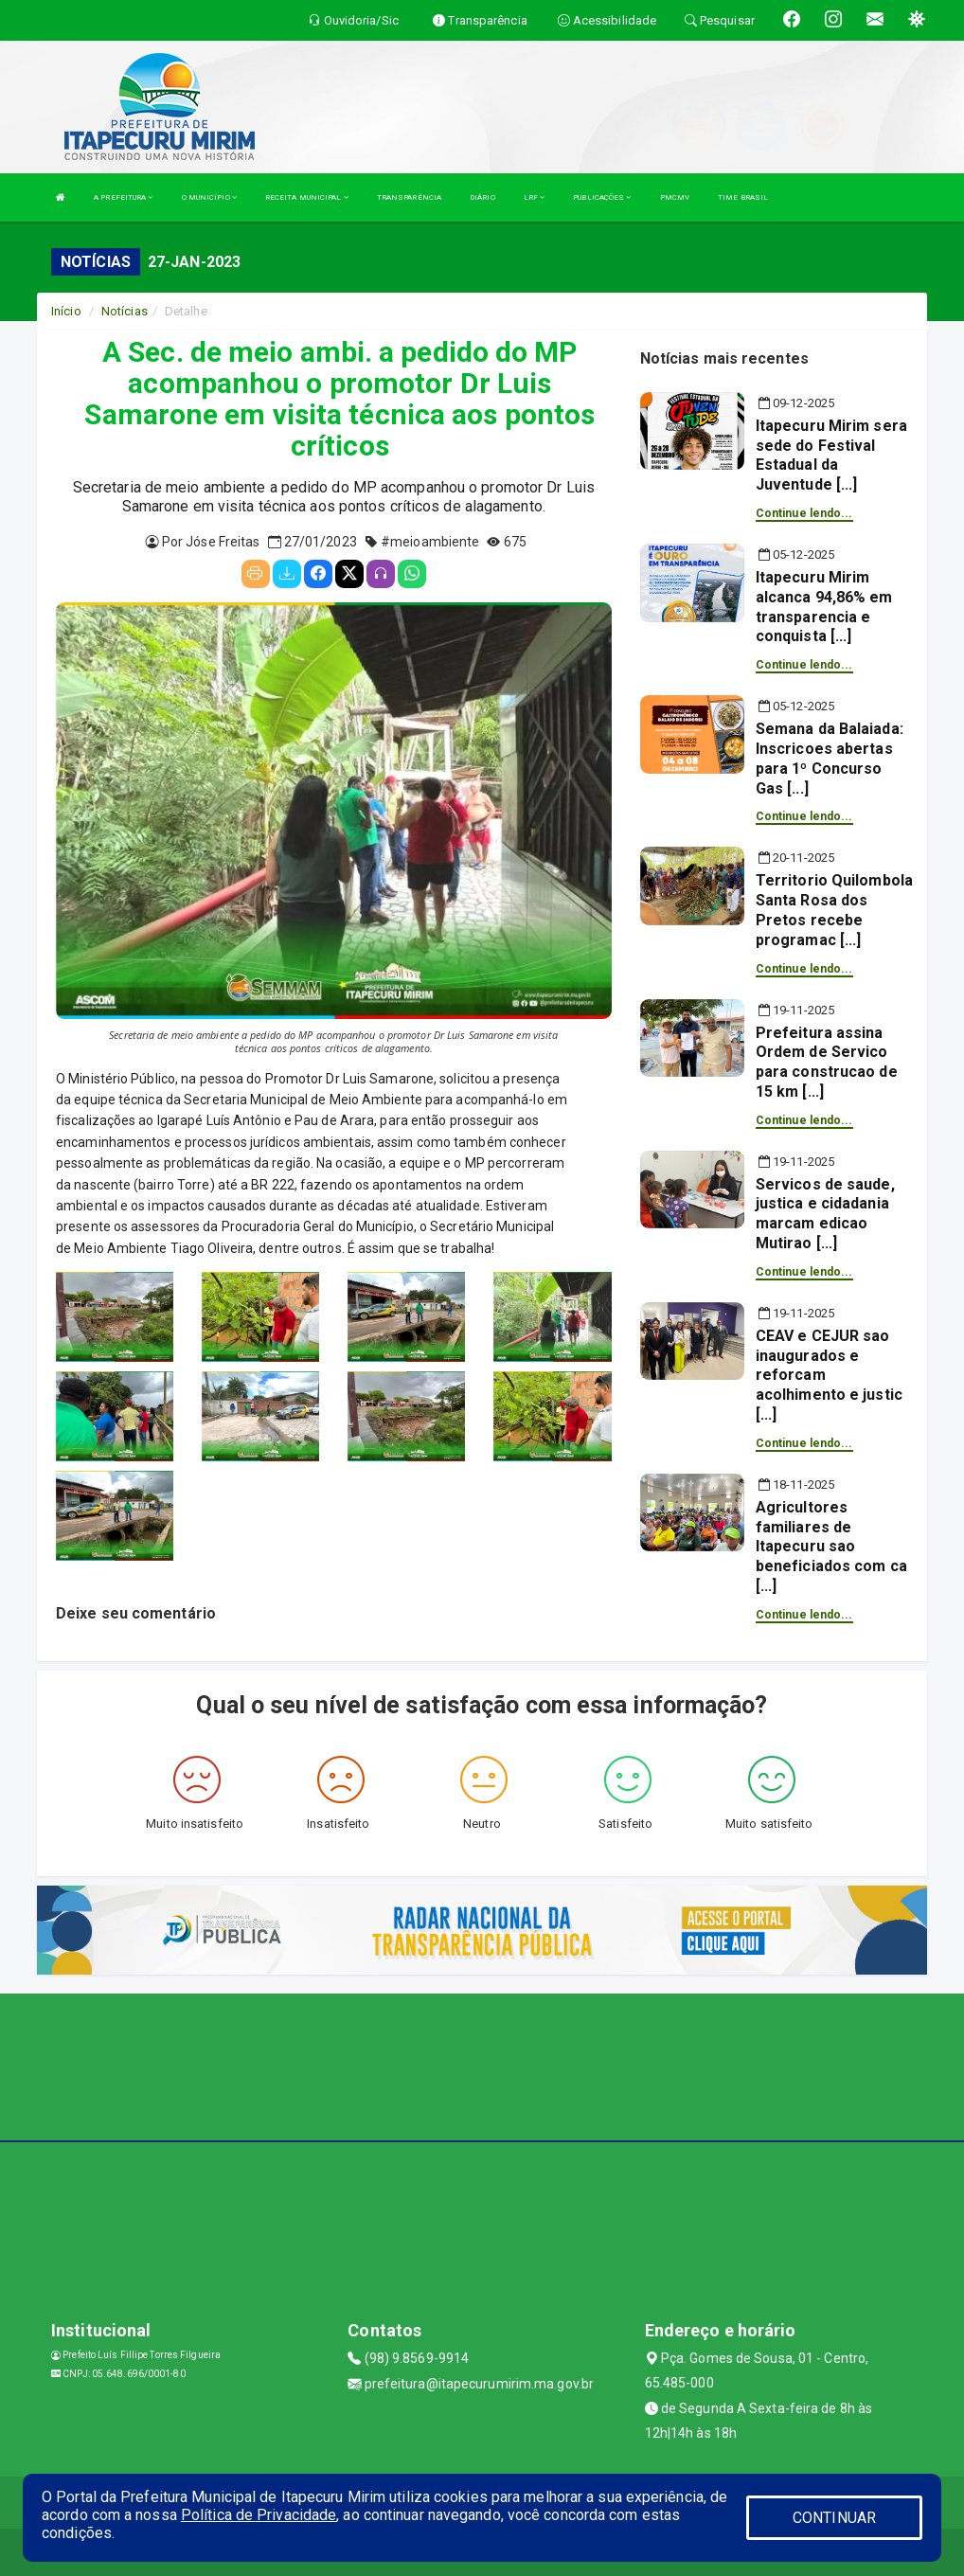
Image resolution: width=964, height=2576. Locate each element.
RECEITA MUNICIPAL (306, 197)
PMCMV (675, 197)
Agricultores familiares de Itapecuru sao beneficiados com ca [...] (831, 1546)
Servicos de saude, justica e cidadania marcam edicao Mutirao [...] (825, 1213)
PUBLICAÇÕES (602, 197)
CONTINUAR (834, 2518)
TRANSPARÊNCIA (409, 197)
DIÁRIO (482, 197)
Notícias (124, 311)
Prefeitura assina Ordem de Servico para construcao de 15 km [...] (827, 1062)
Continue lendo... (804, 513)
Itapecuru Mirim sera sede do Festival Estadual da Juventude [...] (831, 455)
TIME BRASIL (743, 197)
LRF (534, 197)
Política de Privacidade (258, 2515)
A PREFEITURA (123, 197)
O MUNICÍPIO (209, 197)
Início (66, 311)
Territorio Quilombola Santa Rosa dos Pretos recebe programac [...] (834, 909)
